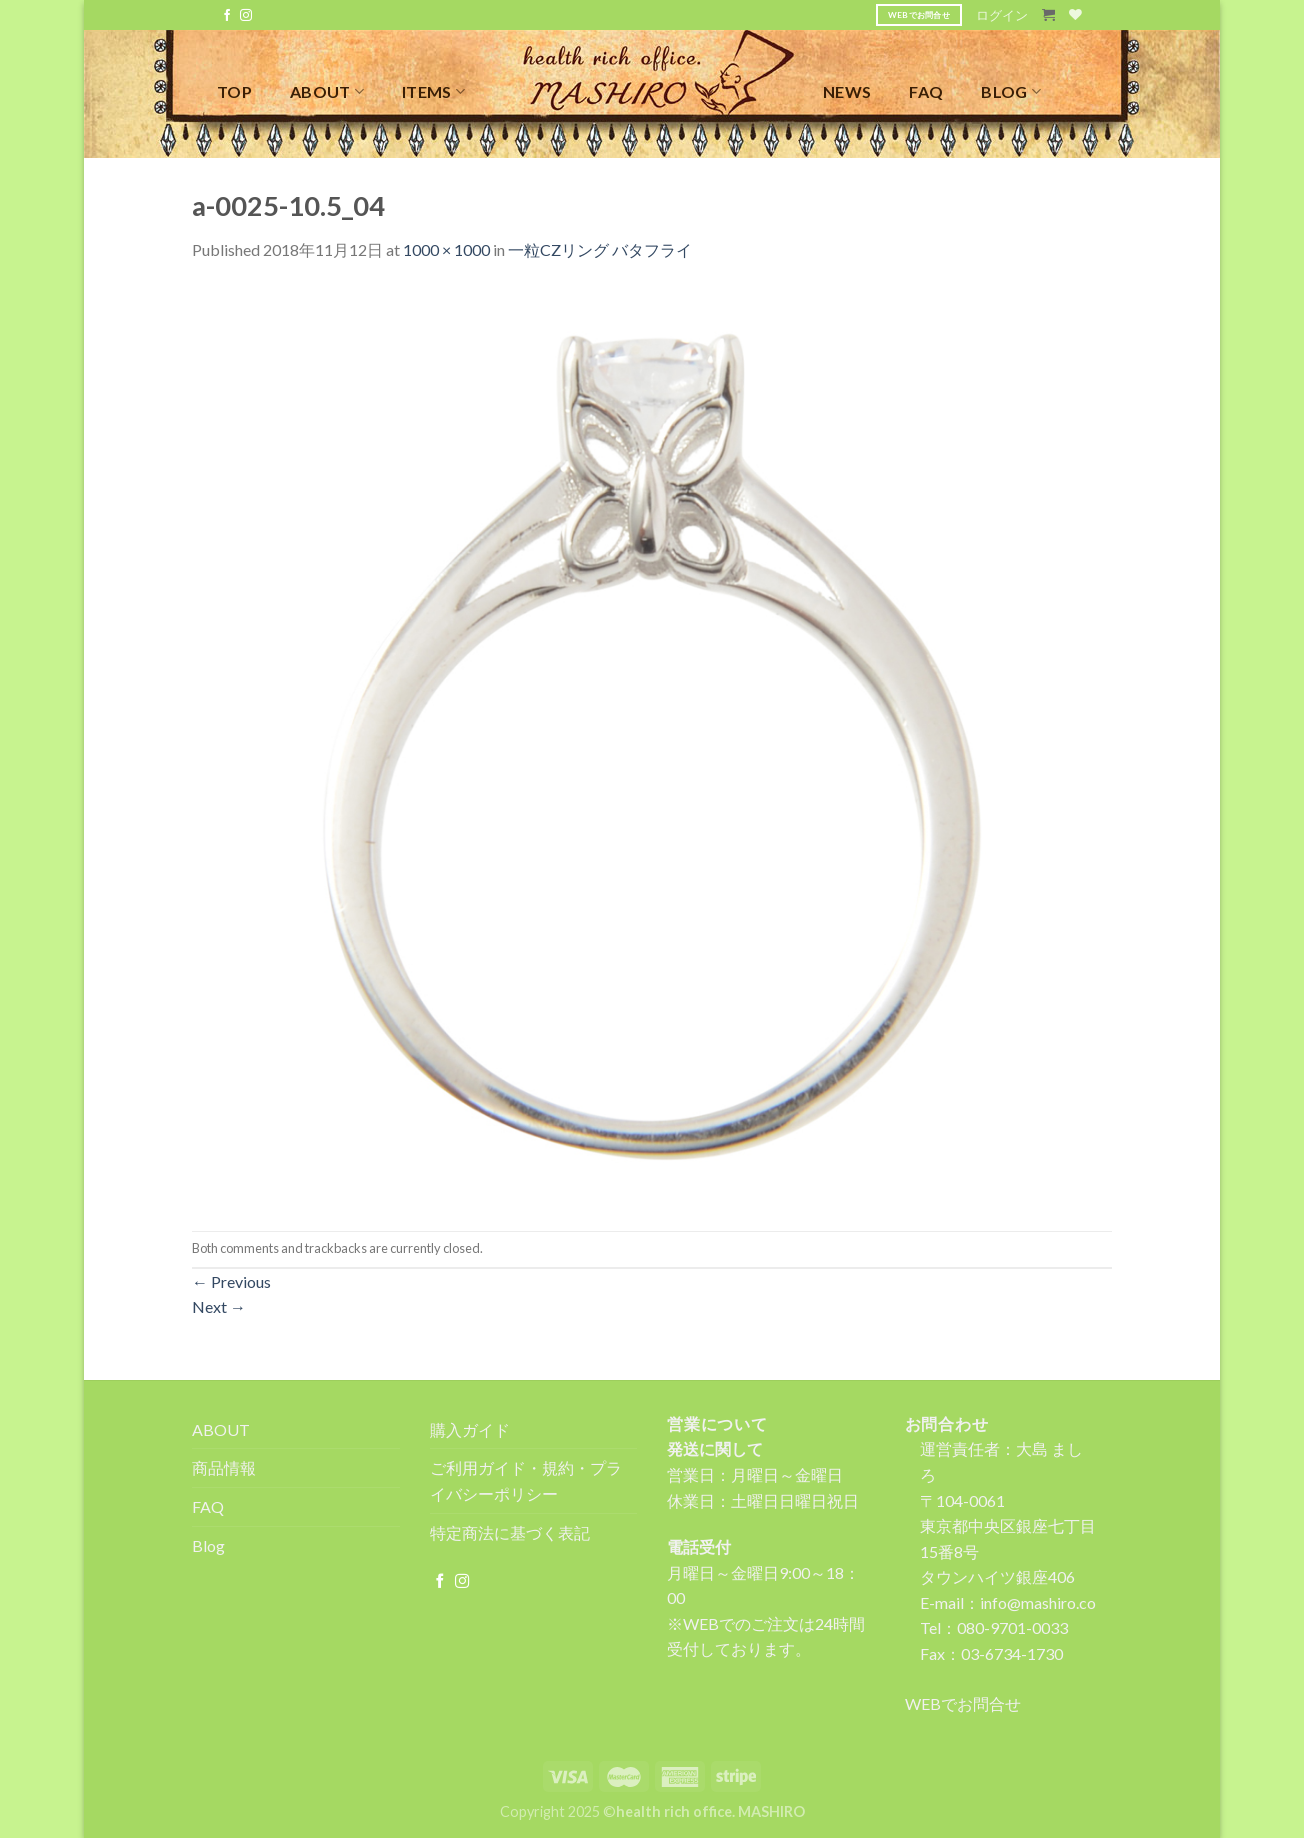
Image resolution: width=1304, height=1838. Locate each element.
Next (219, 1306)
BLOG (1011, 91)
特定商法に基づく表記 (510, 1532)
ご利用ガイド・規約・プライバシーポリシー (526, 1480)
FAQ (926, 91)
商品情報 (224, 1467)
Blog (208, 1545)
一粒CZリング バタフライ (600, 249)
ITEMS (433, 91)
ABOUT (327, 91)
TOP (234, 91)
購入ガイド (470, 1429)
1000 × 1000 (446, 249)
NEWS (847, 91)
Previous (231, 1281)
